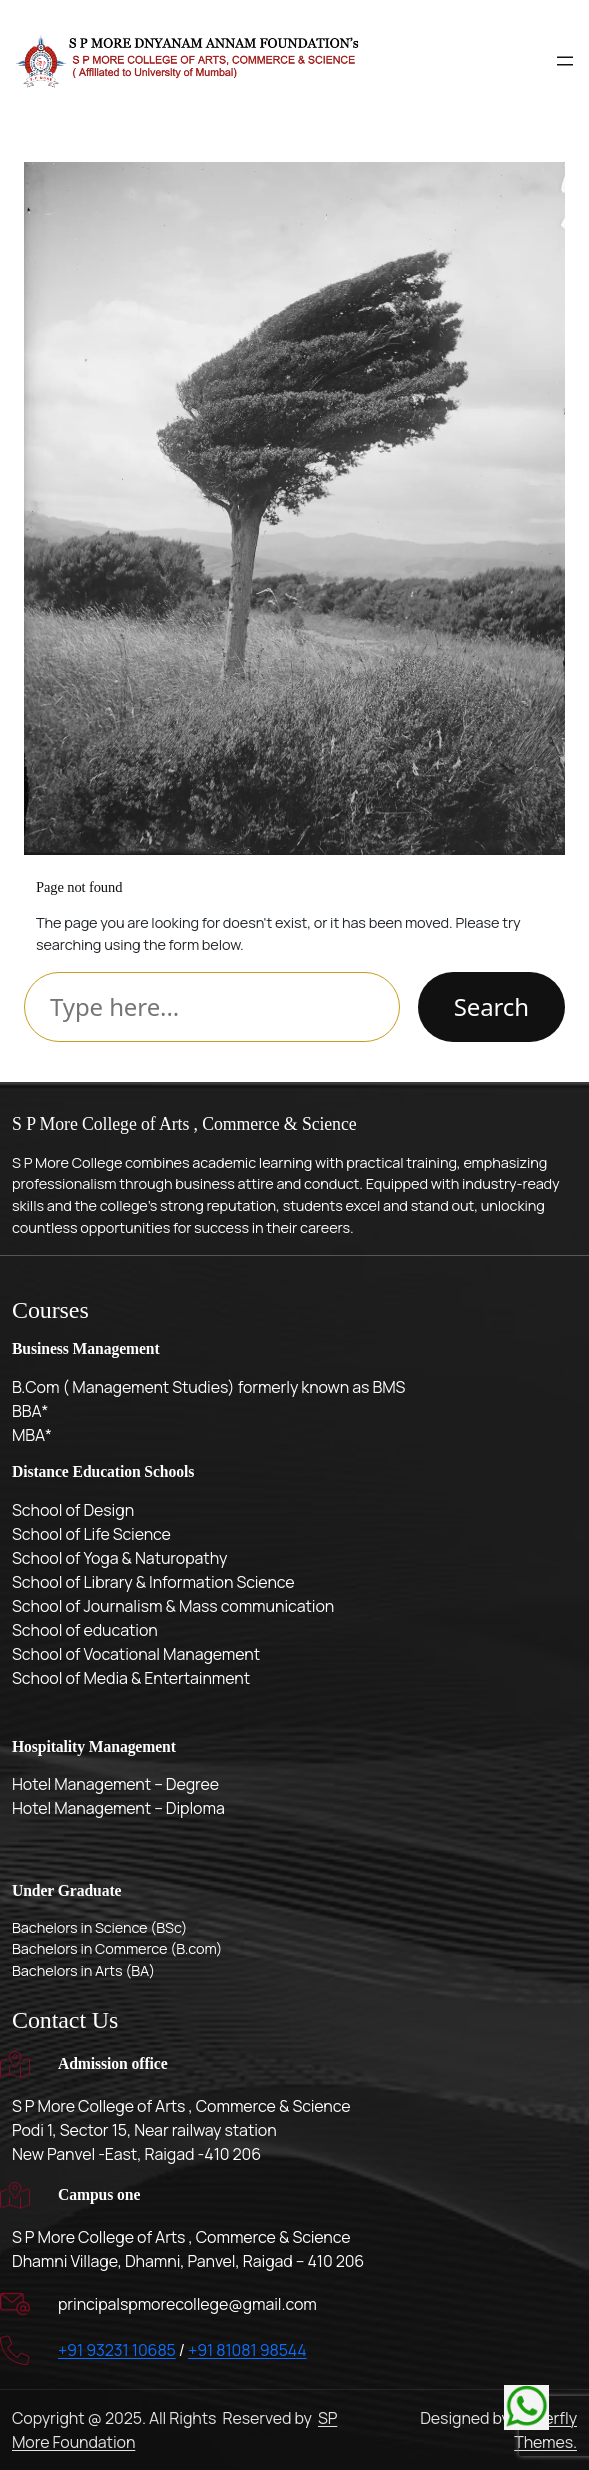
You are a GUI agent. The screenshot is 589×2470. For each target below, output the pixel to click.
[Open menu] (565, 61)
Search (491, 1006)
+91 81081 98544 (247, 2350)
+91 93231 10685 (117, 2350)
